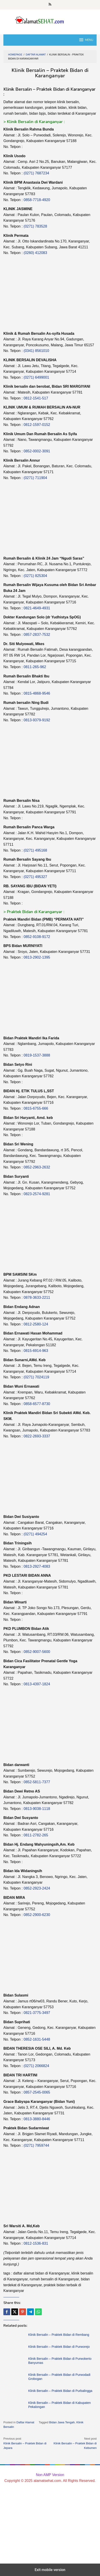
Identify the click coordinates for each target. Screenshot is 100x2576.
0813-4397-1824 (37, 1684)
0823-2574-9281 (37, 1194)
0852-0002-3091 (37, 451)
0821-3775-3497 (37, 2013)
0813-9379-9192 (37, 720)
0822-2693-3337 (37, 1436)
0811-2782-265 (36, 1835)
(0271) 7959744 (36, 2145)
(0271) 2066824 (36, 2066)
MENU (86, 40)
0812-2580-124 (36, 1324)
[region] (48, 293)
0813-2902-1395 (37, 957)
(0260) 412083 (35, 253)
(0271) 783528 (35, 226)
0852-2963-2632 (37, 1167)
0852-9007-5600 (37, 1652)
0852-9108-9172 (37, 937)
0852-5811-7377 (37, 1782)
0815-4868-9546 (37, 693)
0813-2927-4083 (37, 1566)
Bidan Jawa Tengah (62, 2422)
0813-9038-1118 (37, 1809)
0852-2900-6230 (37, 1915)
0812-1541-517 (36, 398)
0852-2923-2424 (37, 1888)
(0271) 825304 (35, 576)
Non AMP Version (50, 2475)
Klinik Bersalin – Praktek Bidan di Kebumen (74, 2443)
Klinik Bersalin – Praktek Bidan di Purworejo (59, 2346)
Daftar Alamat (25, 2422)
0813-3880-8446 (37, 2119)
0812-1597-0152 (37, 425)
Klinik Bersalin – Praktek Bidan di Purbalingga (60, 2391)
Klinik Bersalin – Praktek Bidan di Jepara (25, 2443)
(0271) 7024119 (36, 1377)
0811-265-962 (35, 667)
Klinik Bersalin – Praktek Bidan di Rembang (58, 2334)
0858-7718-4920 (37, 200)
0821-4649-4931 (37, 608)
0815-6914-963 (36, 1351)
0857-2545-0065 (37, 2092)
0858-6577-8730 (37, 1404)
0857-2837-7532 (37, 634)
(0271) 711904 (35, 478)
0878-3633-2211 (37, 1297)
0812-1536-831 (36, 2243)
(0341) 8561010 (36, 351)
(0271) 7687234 (36, 173)
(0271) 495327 (35, 877)
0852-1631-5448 (37, 2039)
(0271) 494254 (35, 1534)
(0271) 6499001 (36, 377)
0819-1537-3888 (37, 1055)
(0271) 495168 (35, 850)
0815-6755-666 (36, 1108)
